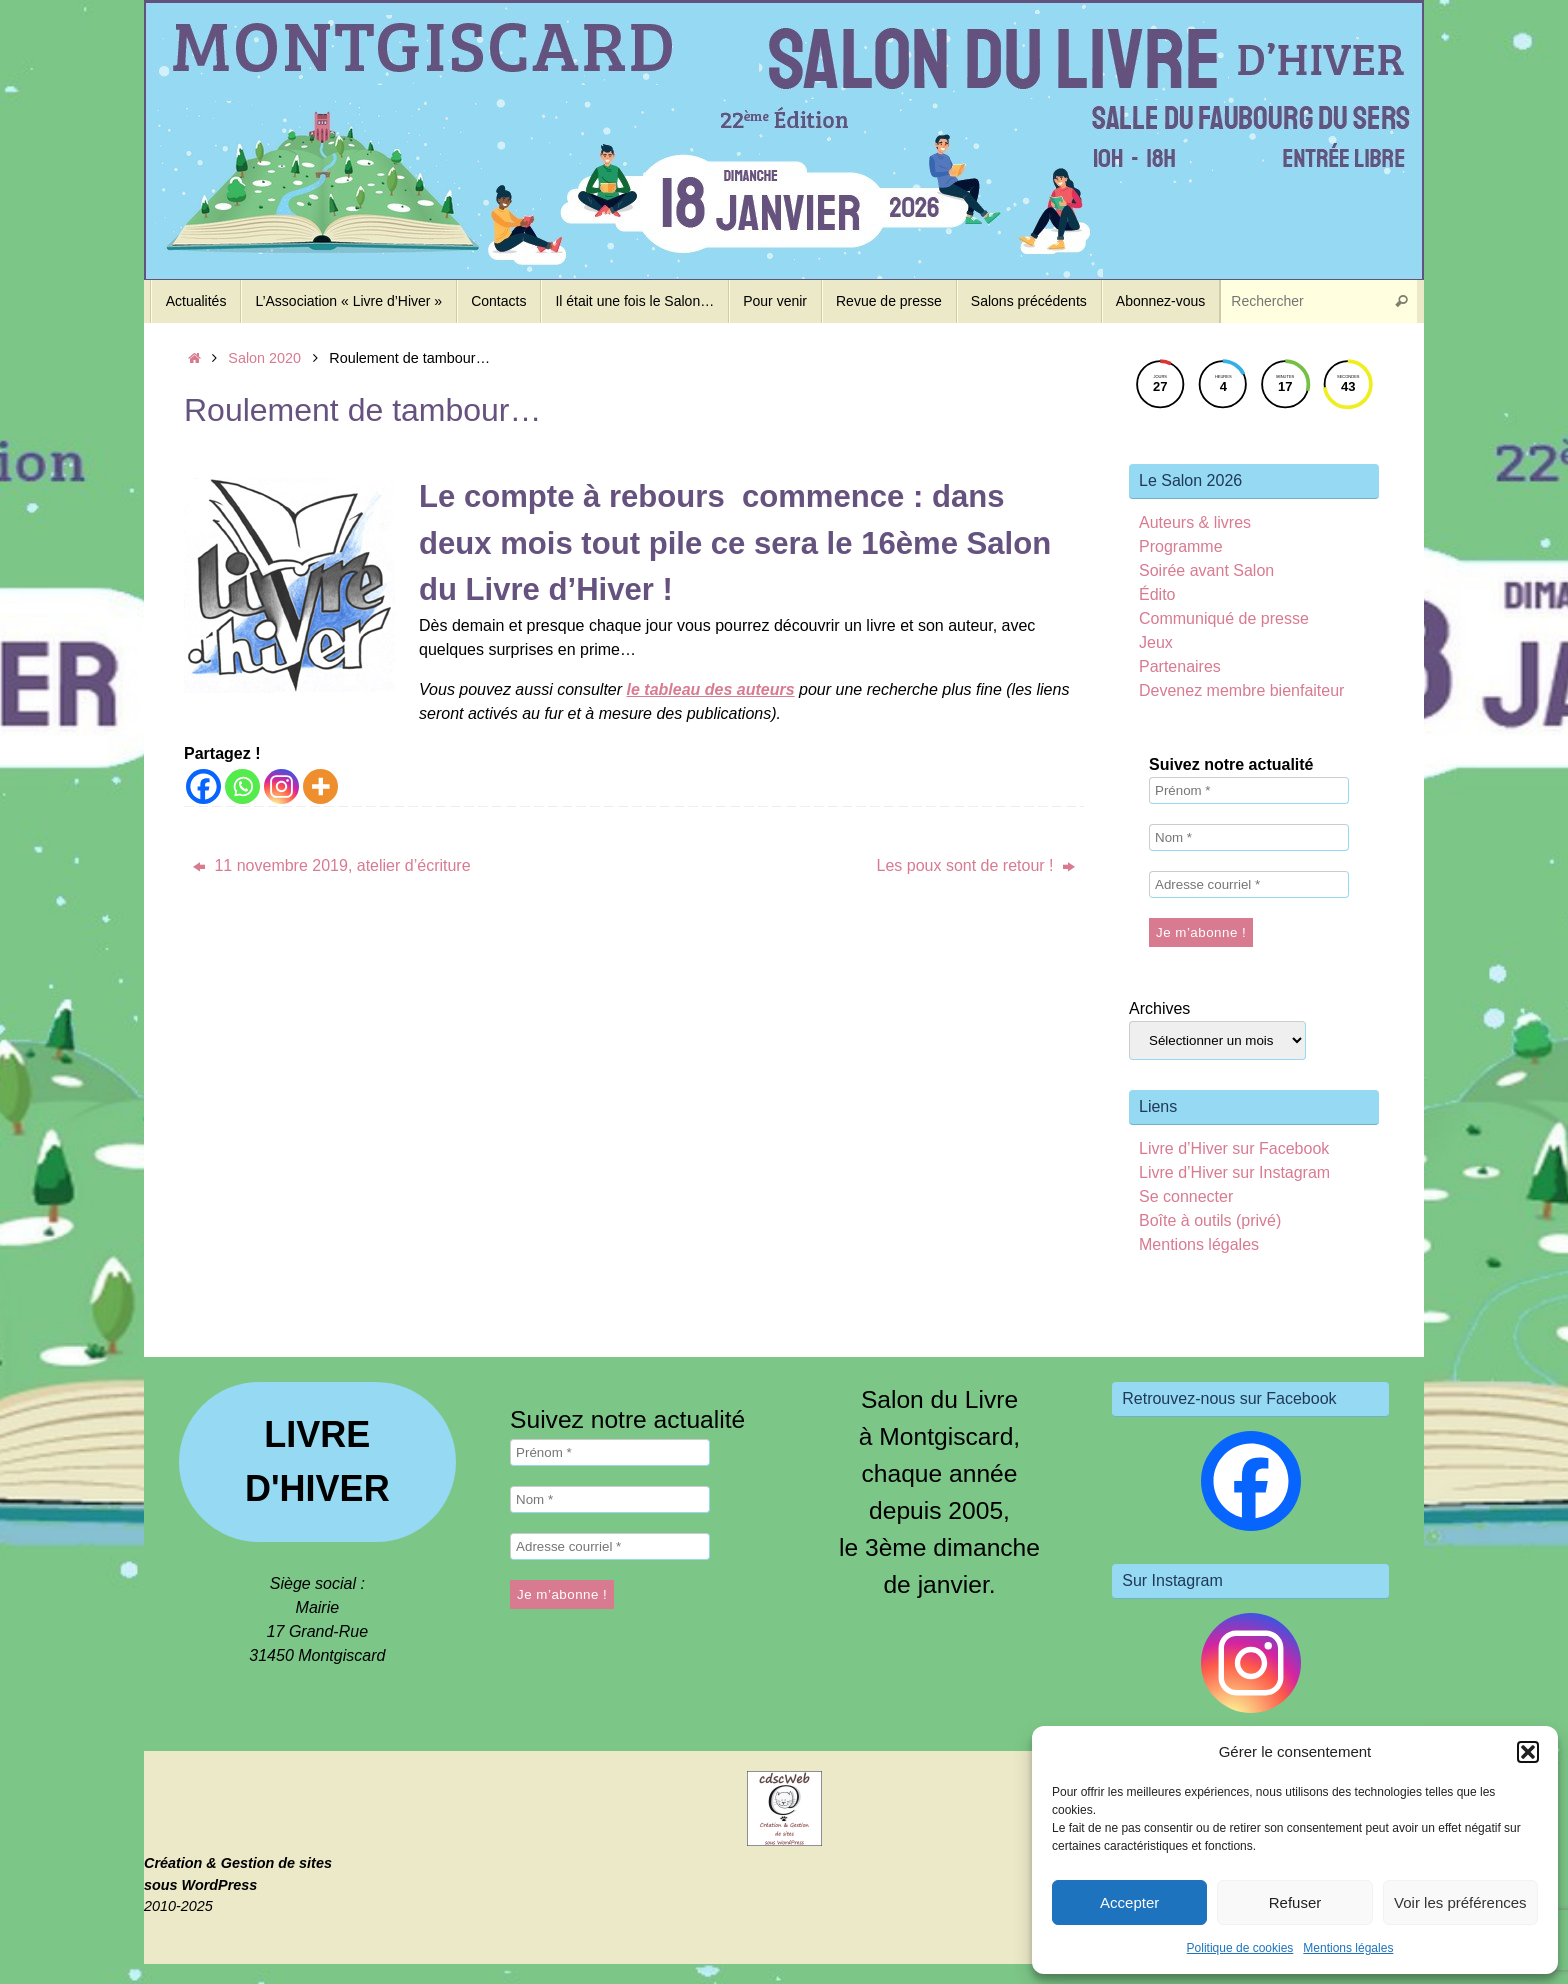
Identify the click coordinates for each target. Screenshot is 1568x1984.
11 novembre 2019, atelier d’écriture (332, 865)
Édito (1157, 594)
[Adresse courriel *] (1249, 884)
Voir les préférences (1460, 1902)
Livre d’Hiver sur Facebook (1234, 1148)
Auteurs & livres (1195, 522)
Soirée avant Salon (1206, 570)
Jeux (1156, 642)
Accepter (1129, 1902)
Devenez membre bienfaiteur (1241, 690)
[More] (320, 786)
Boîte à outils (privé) (1210, 1220)
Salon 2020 (264, 358)
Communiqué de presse (1224, 618)
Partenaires (1180, 666)
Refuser (1295, 1902)
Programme (1181, 546)
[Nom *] (1249, 837)
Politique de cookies (1240, 1948)
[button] (1528, 1752)
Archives (1159, 1008)
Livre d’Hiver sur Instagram (1234, 1172)
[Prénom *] (1249, 790)
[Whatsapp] (242, 786)
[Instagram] (281, 786)
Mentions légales (1348, 1948)
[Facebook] (203, 786)
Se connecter (1186, 1196)
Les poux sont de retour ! (976, 865)
